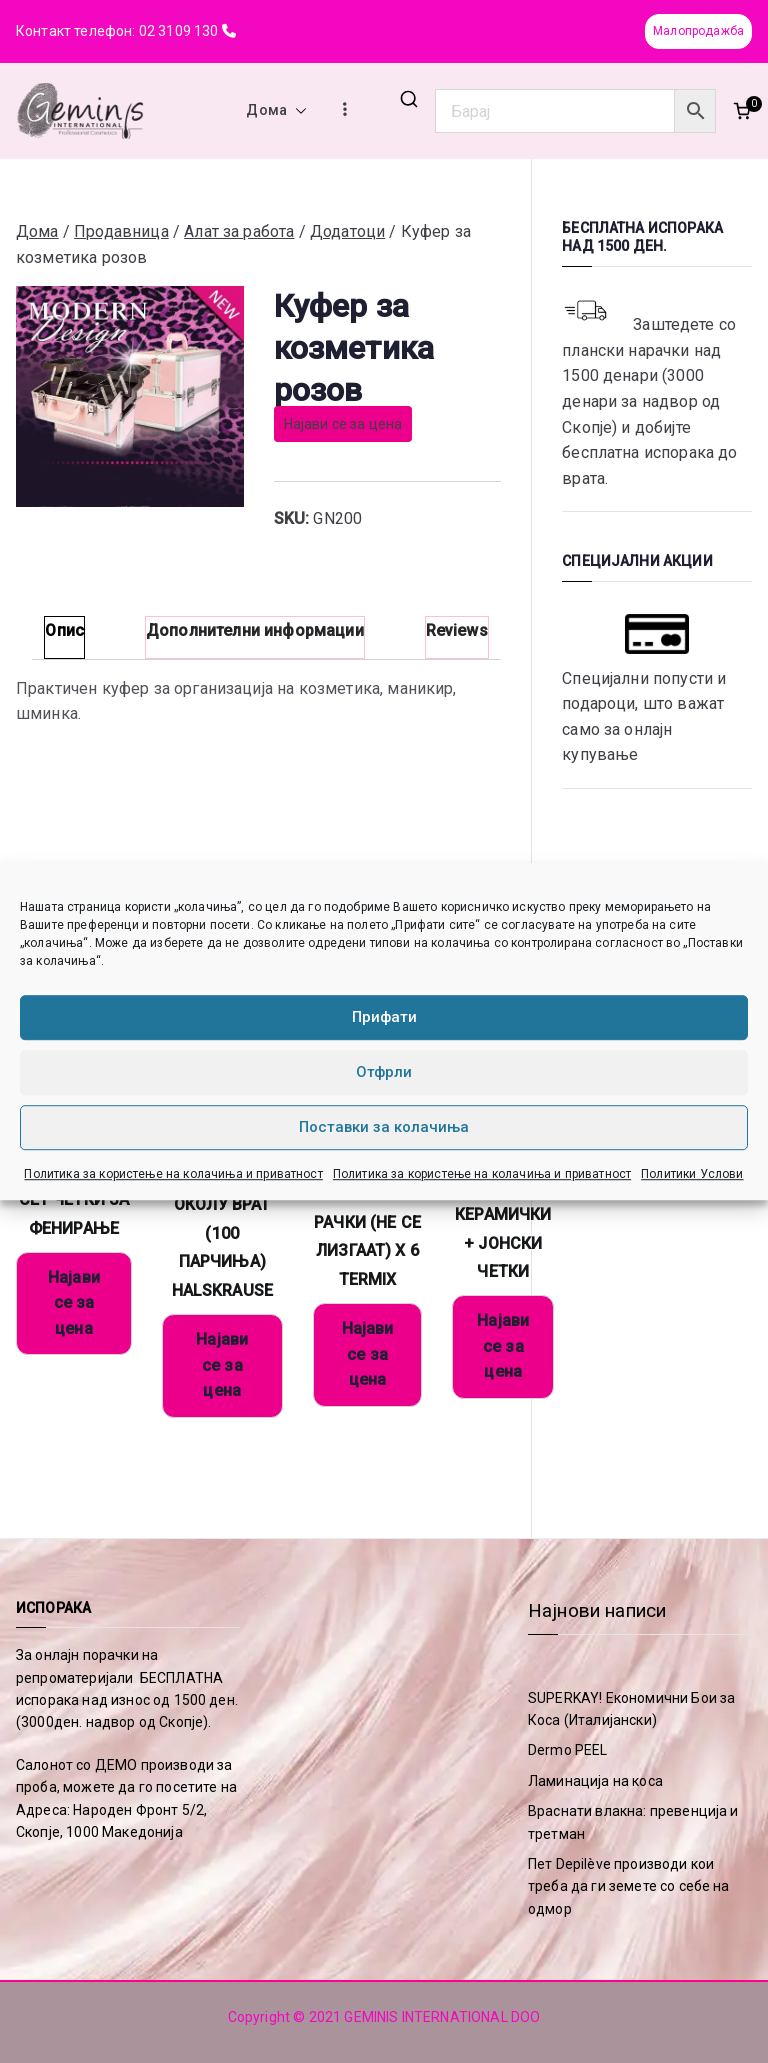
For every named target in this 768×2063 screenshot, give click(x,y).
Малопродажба (698, 31)
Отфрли (384, 1072)
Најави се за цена (343, 424)
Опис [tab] (64, 630)
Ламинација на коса (595, 1781)
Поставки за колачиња (384, 1127)
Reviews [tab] (457, 630)
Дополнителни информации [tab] (255, 630)
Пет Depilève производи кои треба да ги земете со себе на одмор (629, 1886)
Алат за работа (239, 231)
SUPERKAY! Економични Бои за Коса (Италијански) (631, 1709)
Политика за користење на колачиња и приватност (173, 1174)
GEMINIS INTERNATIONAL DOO (442, 2017)
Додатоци (347, 231)
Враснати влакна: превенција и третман (633, 1822)
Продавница (121, 231)
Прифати (384, 1017)
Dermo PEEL (568, 1750)
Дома (276, 111)
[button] (297, 111)
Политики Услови (692, 1174)
